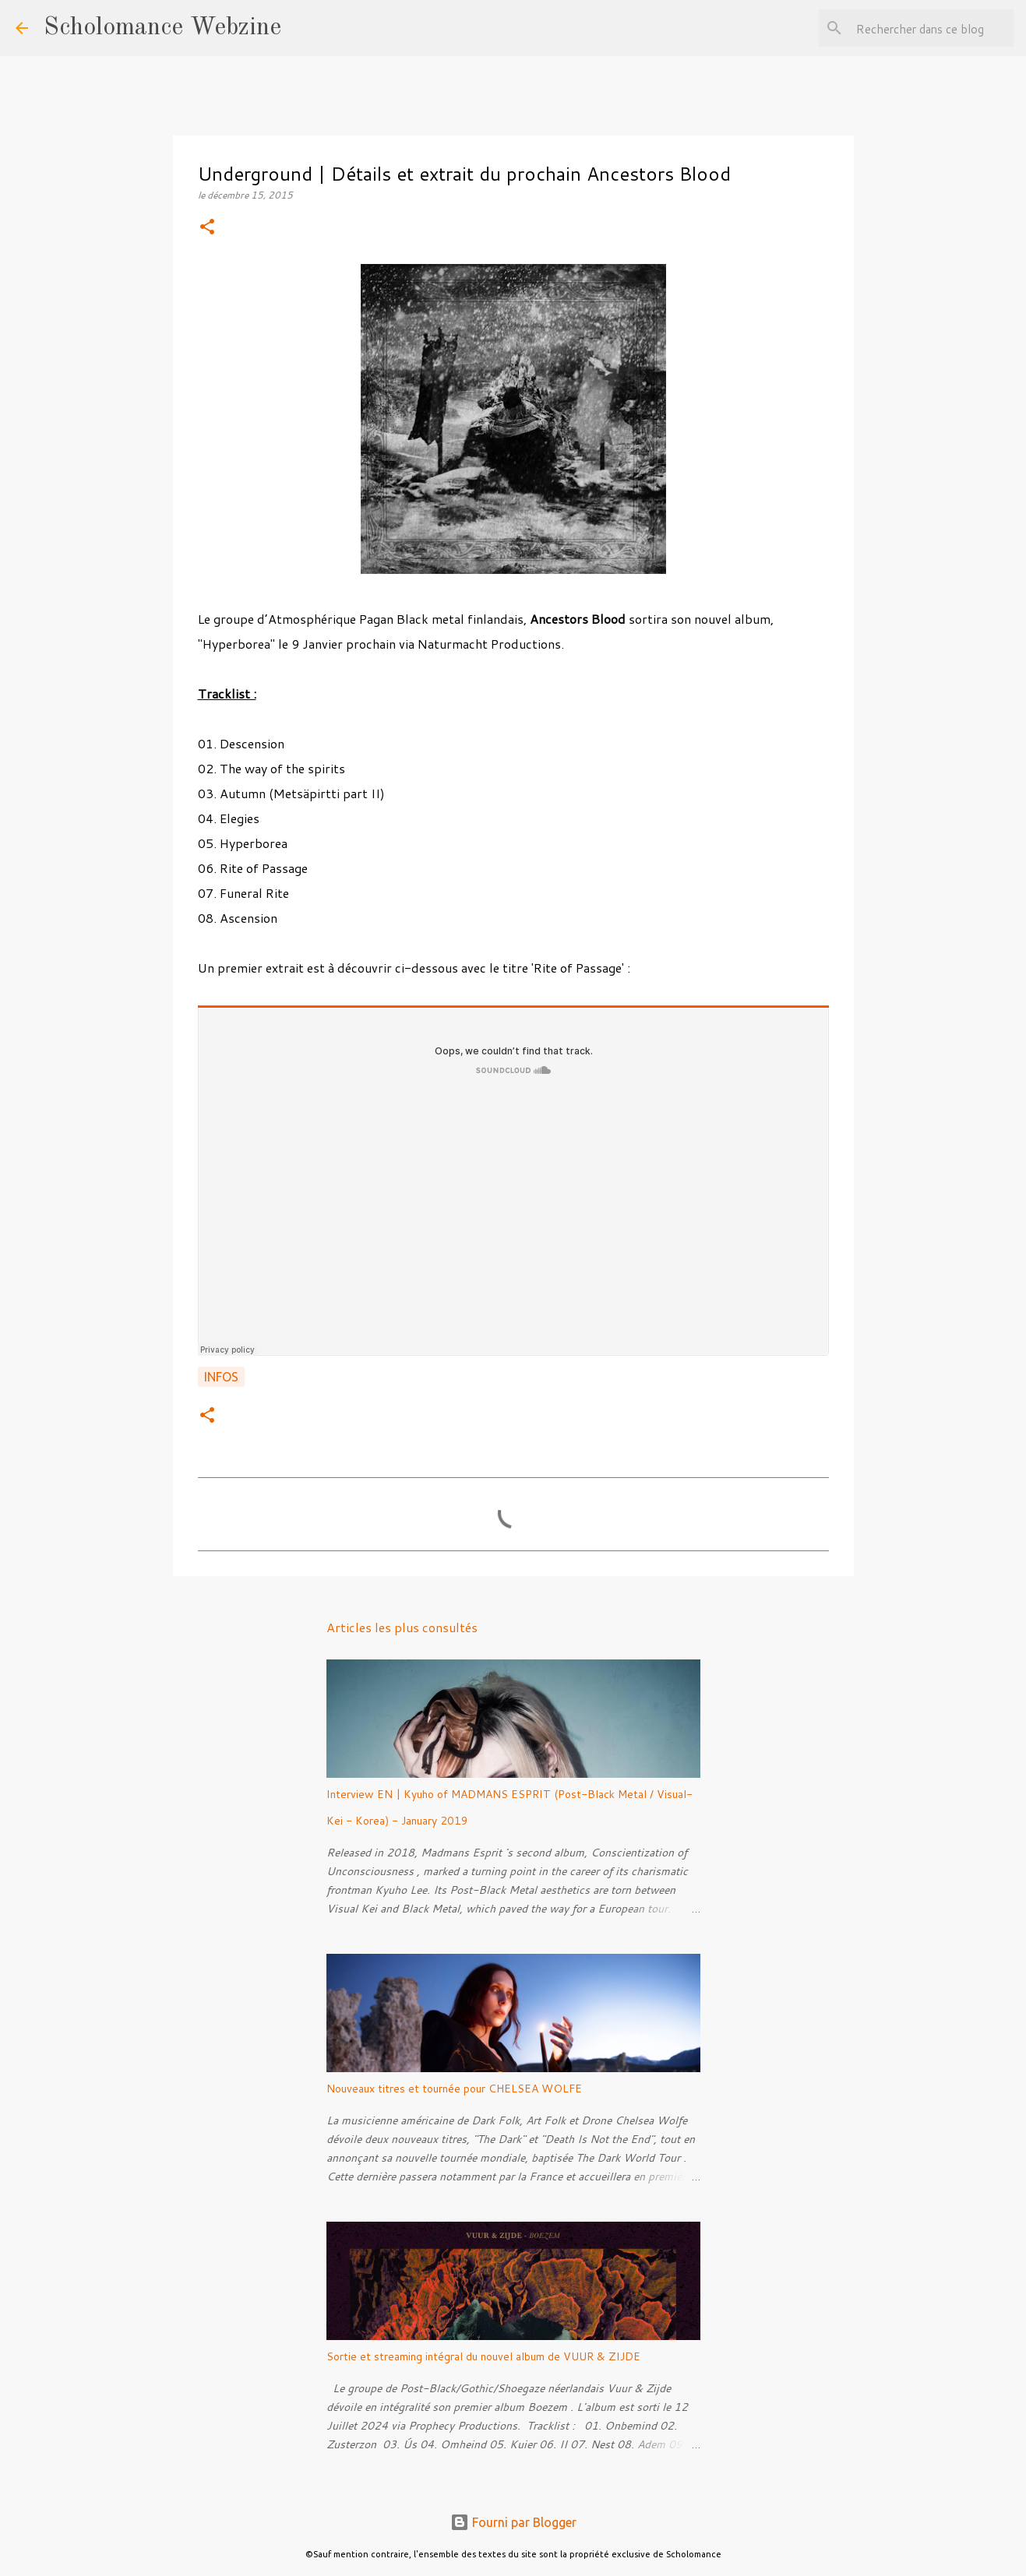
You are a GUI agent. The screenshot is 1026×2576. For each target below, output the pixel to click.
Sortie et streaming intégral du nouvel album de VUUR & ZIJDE (483, 2356)
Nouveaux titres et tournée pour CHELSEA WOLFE (454, 2088)
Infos (221, 1377)
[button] (207, 227)
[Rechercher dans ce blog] (932, 28)
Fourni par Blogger (513, 2522)
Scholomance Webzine (162, 28)
